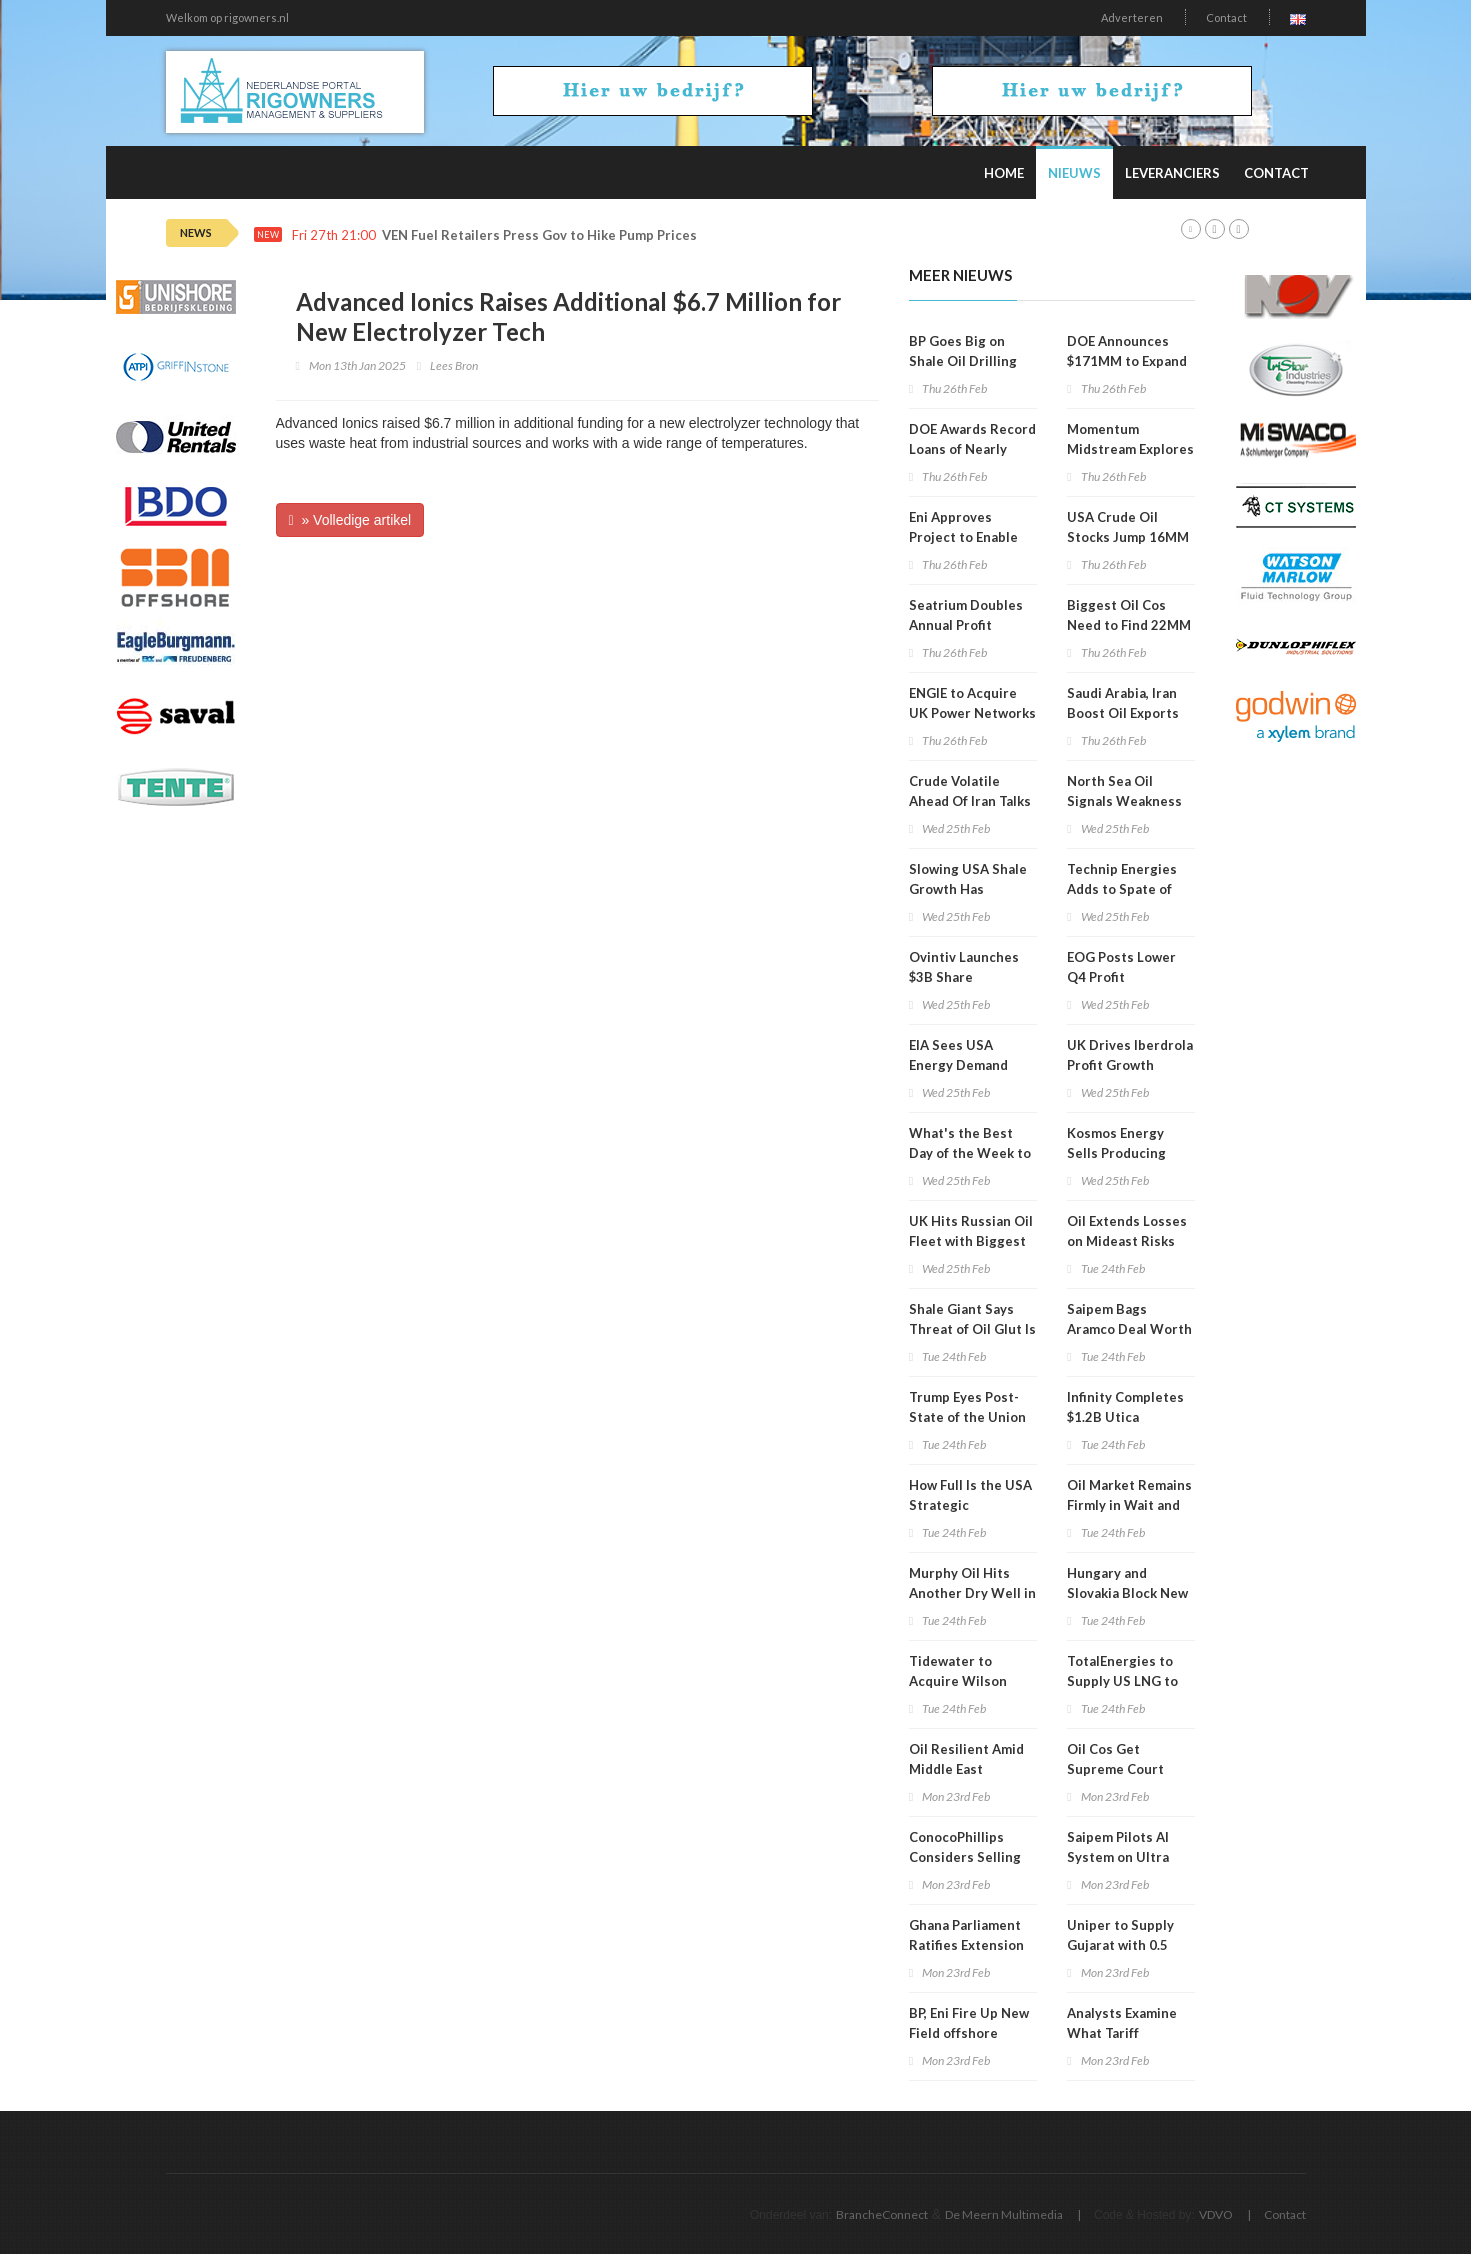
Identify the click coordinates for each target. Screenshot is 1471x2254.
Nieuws (1074, 173)
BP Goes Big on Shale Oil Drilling (963, 351)
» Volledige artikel (350, 520)
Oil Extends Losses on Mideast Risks (1127, 1231)
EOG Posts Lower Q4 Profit (1121, 967)
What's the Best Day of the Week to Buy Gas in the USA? (972, 1153)
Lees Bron (454, 365)
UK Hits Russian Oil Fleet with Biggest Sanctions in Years (971, 1241)
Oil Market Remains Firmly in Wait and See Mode (1129, 1505)
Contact (1226, 17)
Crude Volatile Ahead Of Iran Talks (970, 791)
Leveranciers (1172, 173)
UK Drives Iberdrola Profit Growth (1130, 1055)
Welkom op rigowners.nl (227, 17)
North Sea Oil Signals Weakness (1124, 791)
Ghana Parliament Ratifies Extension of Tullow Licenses (967, 1945)
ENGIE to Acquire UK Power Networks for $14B (972, 713)
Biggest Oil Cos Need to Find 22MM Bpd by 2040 (1129, 625)
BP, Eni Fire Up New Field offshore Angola (969, 2033)
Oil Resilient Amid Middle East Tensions (966, 1769)
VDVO (1216, 2214)
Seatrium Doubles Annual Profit (966, 615)
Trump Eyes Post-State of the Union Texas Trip (967, 1417)
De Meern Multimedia (1004, 2214)
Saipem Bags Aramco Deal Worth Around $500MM (1129, 1329)
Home (1004, 173)
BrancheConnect (882, 2214)
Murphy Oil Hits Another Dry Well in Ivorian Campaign (972, 1593)
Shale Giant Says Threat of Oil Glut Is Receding (972, 1329)
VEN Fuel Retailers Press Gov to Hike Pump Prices (539, 235)
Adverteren (1132, 17)
